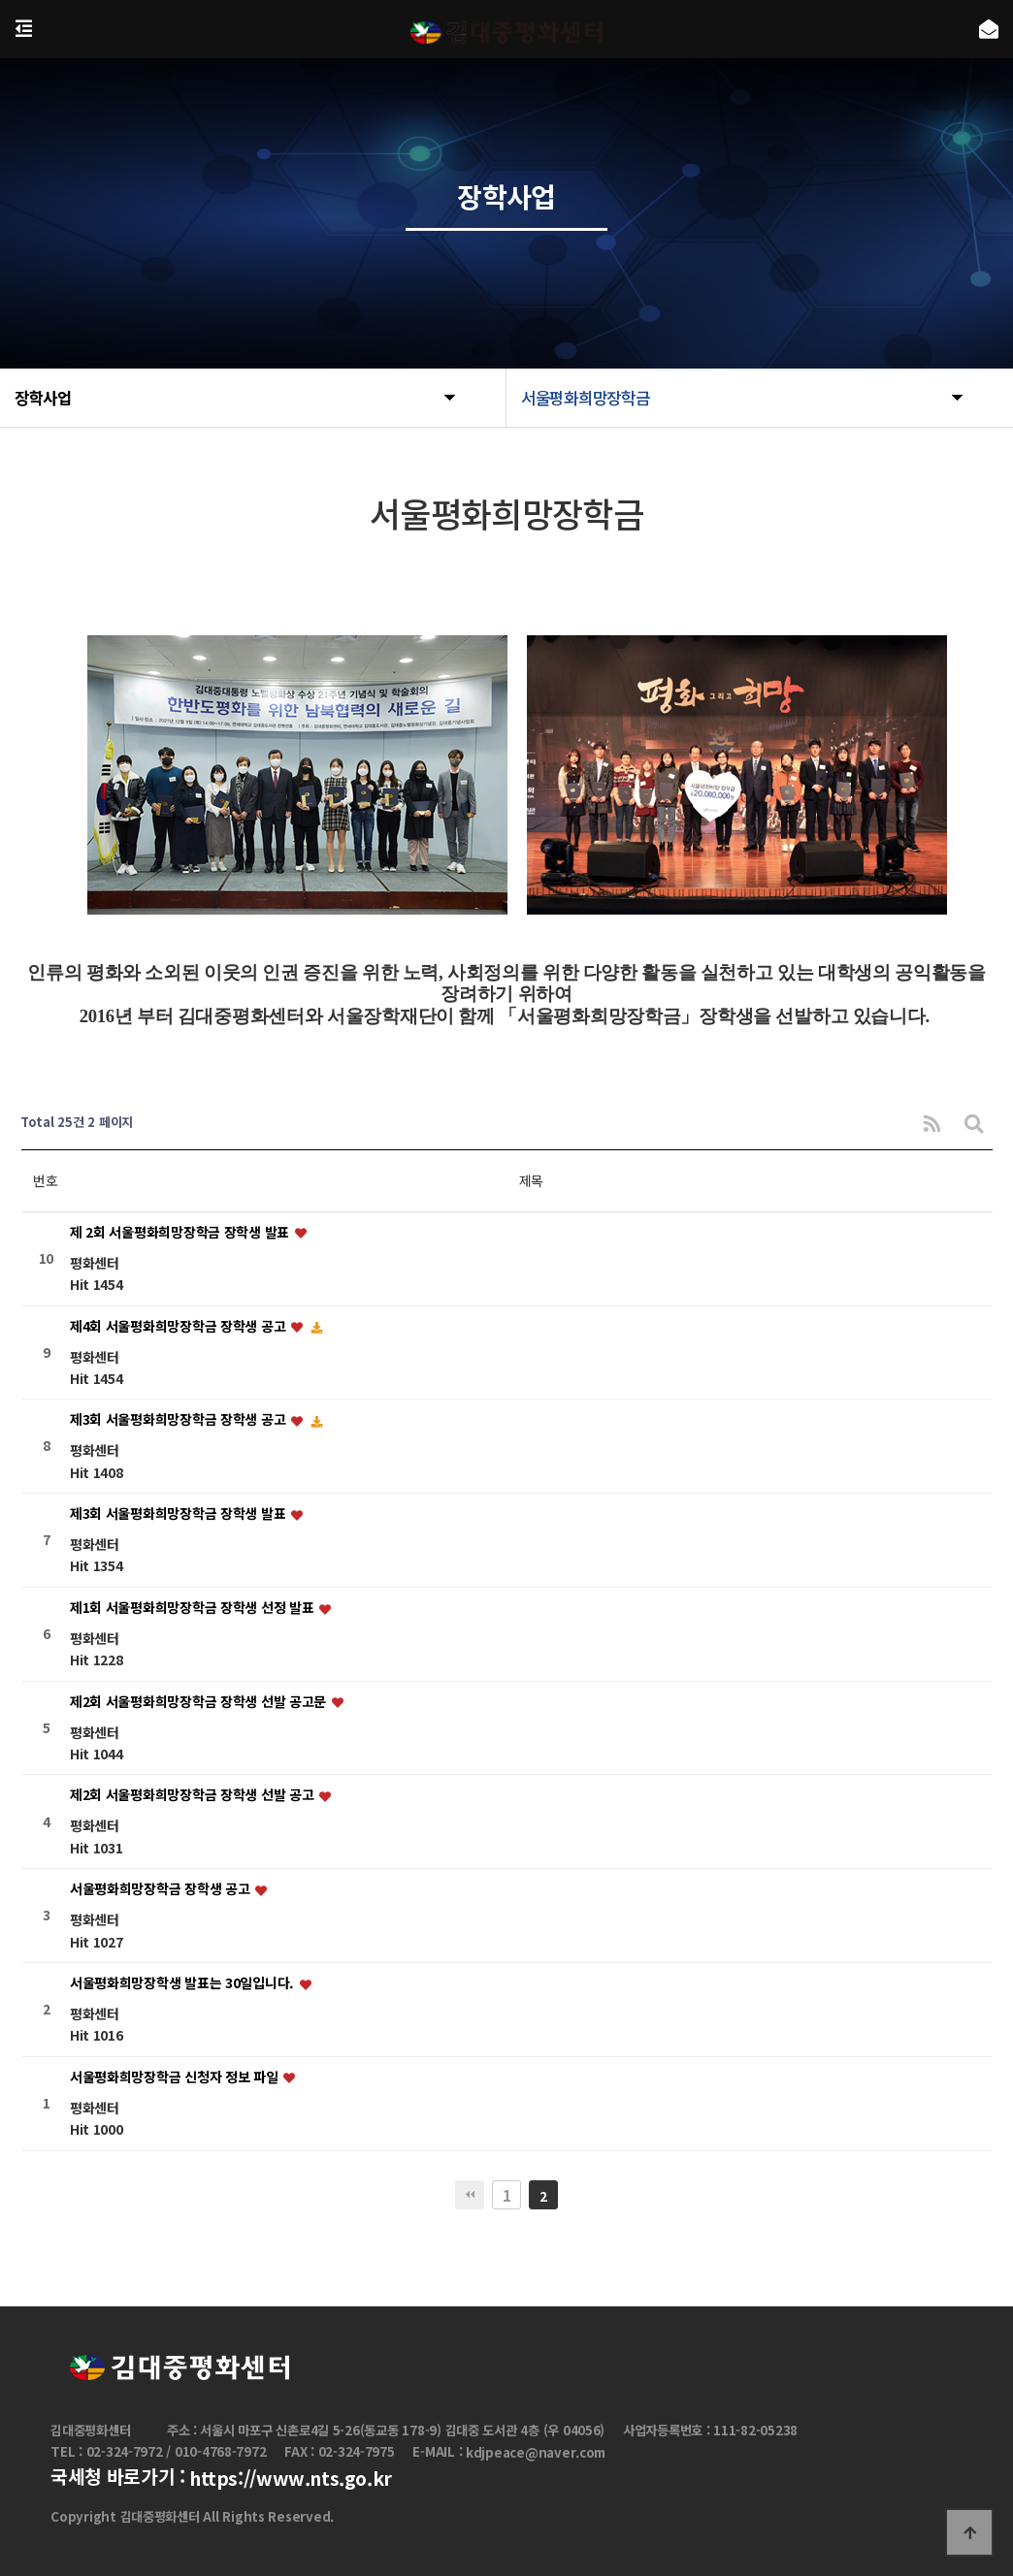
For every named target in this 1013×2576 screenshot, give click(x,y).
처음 (469, 2194)
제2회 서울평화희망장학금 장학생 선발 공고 (193, 1795)
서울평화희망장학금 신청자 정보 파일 (175, 2076)
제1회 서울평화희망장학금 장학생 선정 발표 (193, 1607)
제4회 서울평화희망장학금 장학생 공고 (179, 1326)
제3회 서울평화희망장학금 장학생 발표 (179, 1513)
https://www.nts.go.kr (290, 2479)
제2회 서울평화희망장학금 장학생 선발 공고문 (200, 1701)
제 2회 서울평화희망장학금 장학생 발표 (181, 1231)
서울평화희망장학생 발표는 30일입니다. (184, 1982)
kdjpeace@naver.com (535, 2452)
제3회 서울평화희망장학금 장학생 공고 (179, 1420)
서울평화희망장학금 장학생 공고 (161, 1889)
